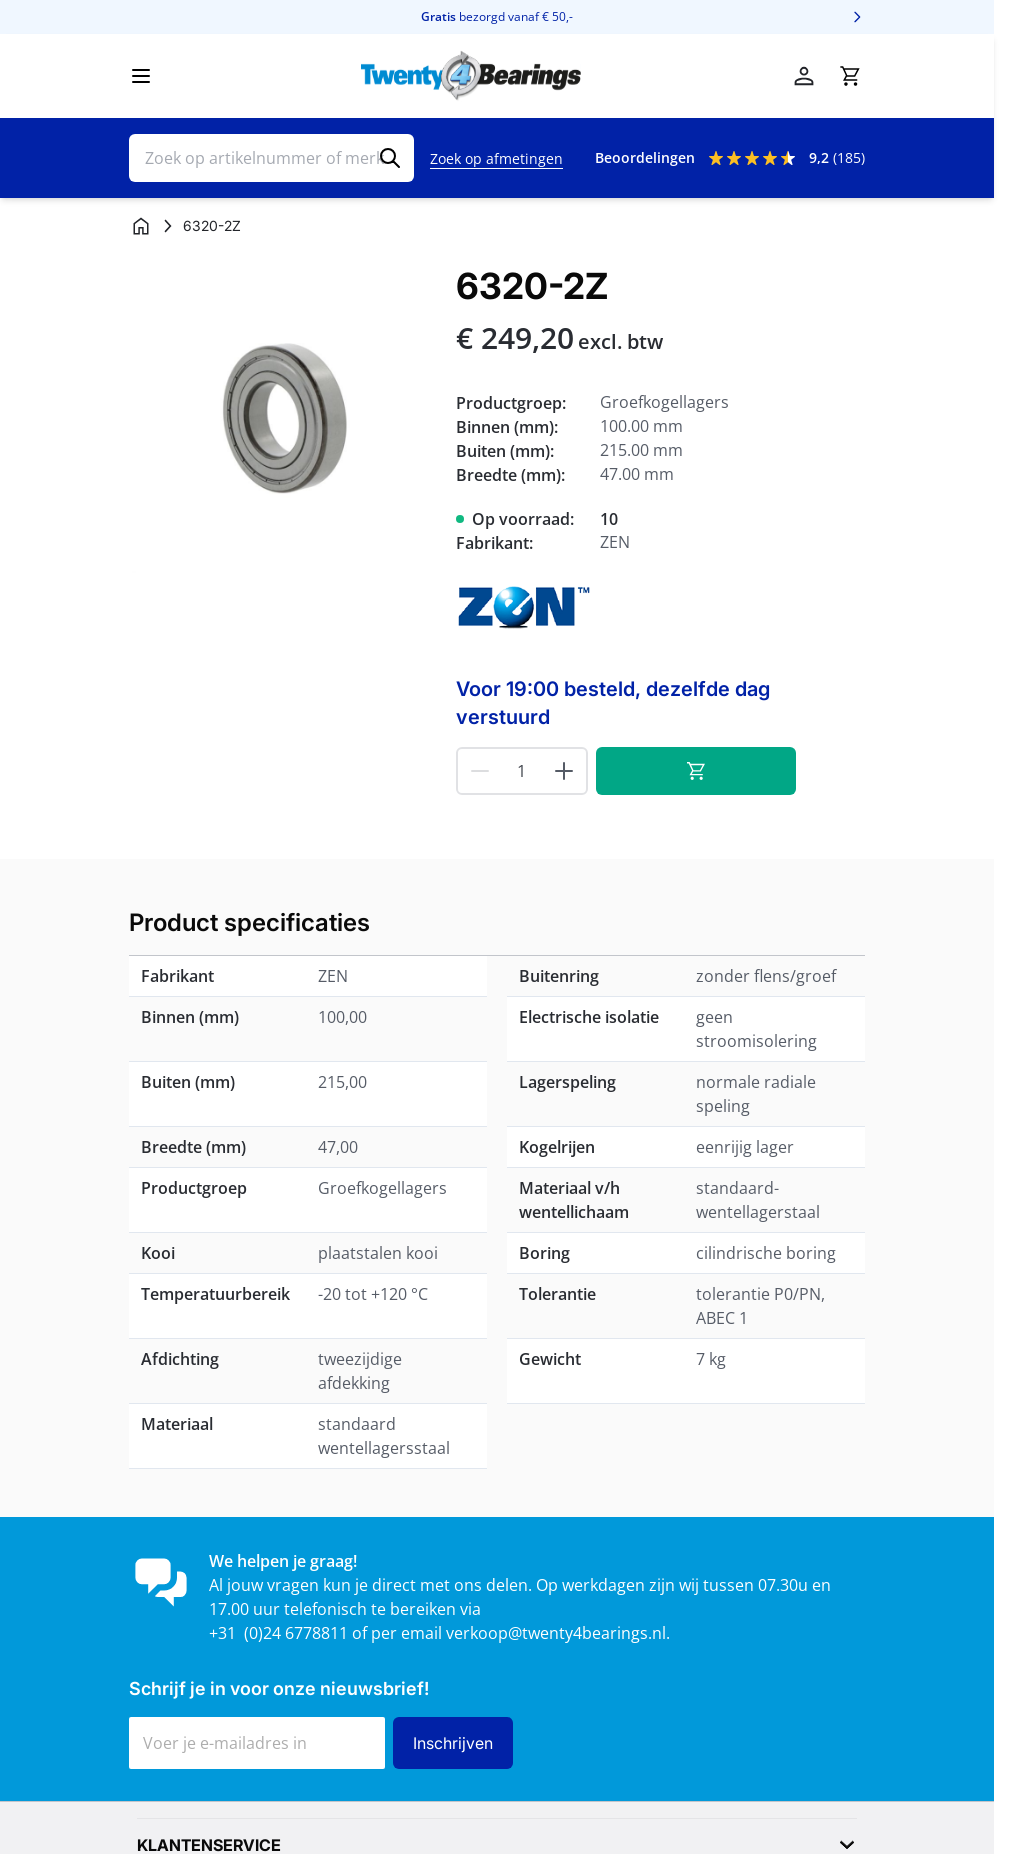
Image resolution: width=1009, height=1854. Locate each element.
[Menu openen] (141, 76)
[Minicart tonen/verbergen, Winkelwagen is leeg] (850, 76)
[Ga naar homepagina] (141, 226)
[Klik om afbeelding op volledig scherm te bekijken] (282, 419)
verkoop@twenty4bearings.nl (556, 1633)
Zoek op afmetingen (496, 158)
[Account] (804, 76)
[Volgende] (857, 17)
